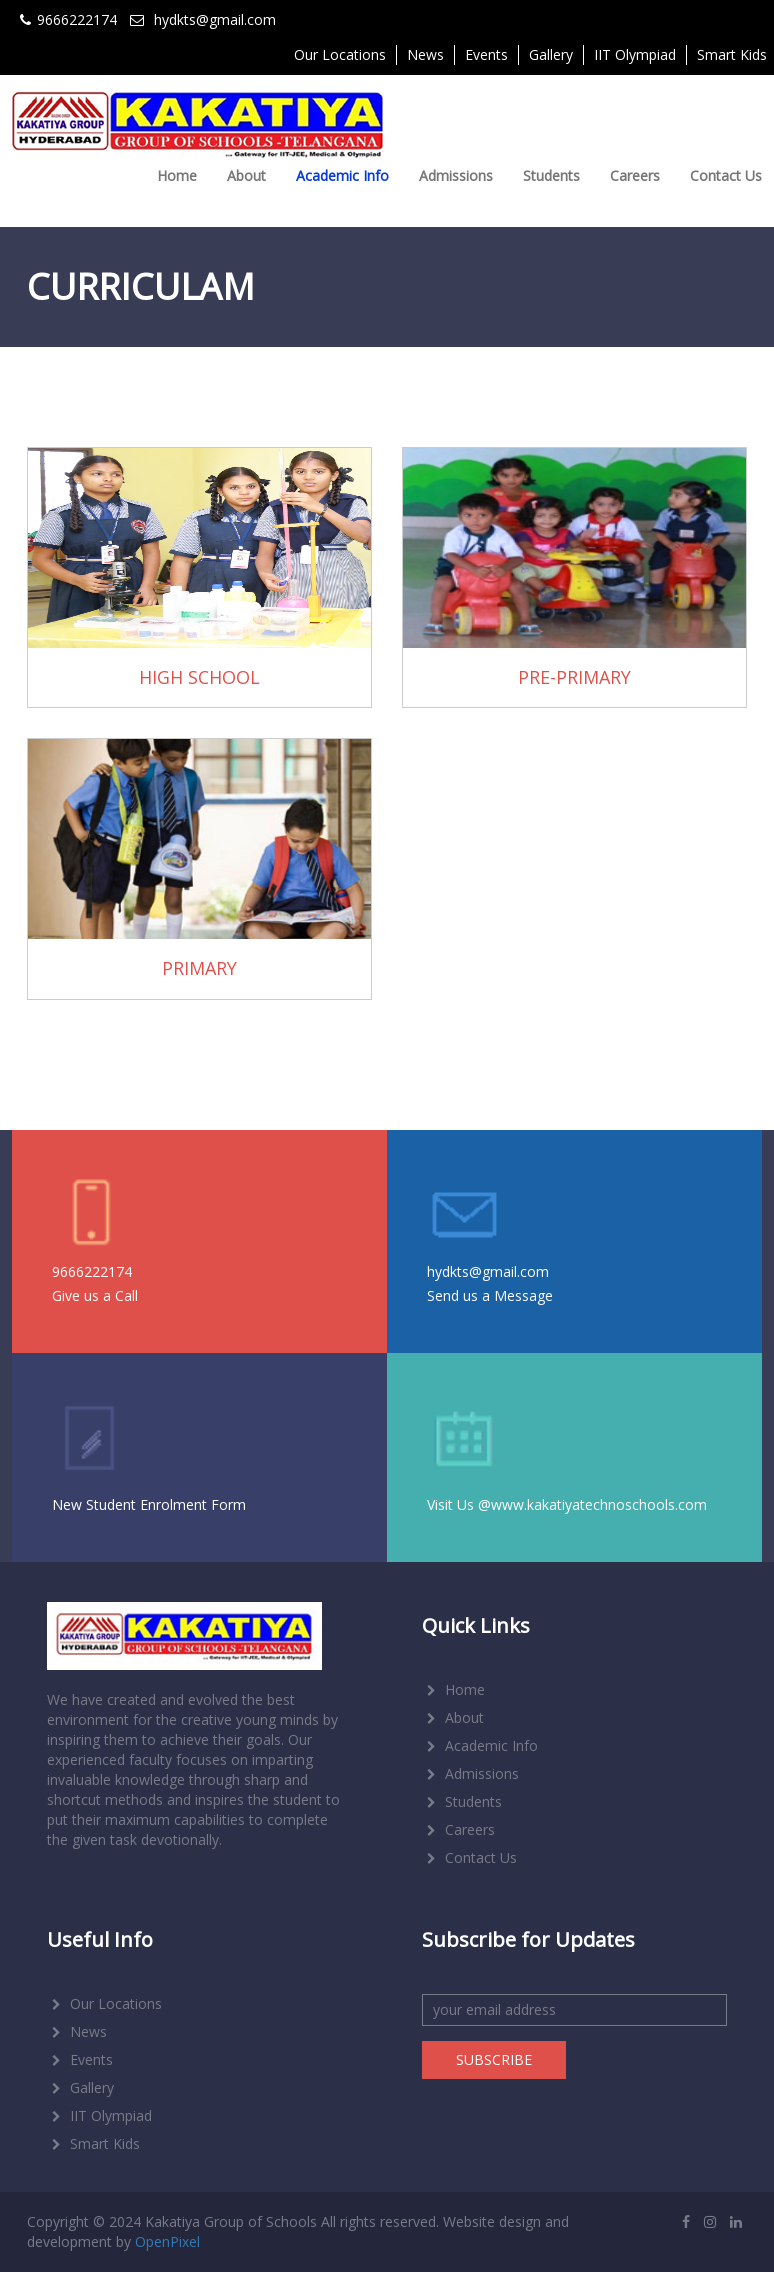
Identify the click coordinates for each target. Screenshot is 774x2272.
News (425, 54)
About (246, 175)
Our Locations (340, 54)
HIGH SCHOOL (199, 677)
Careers (635, 175)
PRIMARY (199, 968)
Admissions (456, 175)
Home (177, 175)
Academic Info (342, 175)
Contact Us (726, 175)
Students (551, 175)
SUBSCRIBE (494, 2059)
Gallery (551, 54)
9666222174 (92, 1271)
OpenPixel (167, 2241)
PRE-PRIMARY (574, 677)
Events (486, 54)
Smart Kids (93, 2143)
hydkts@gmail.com (488, 1271)
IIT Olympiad (635, 54)
